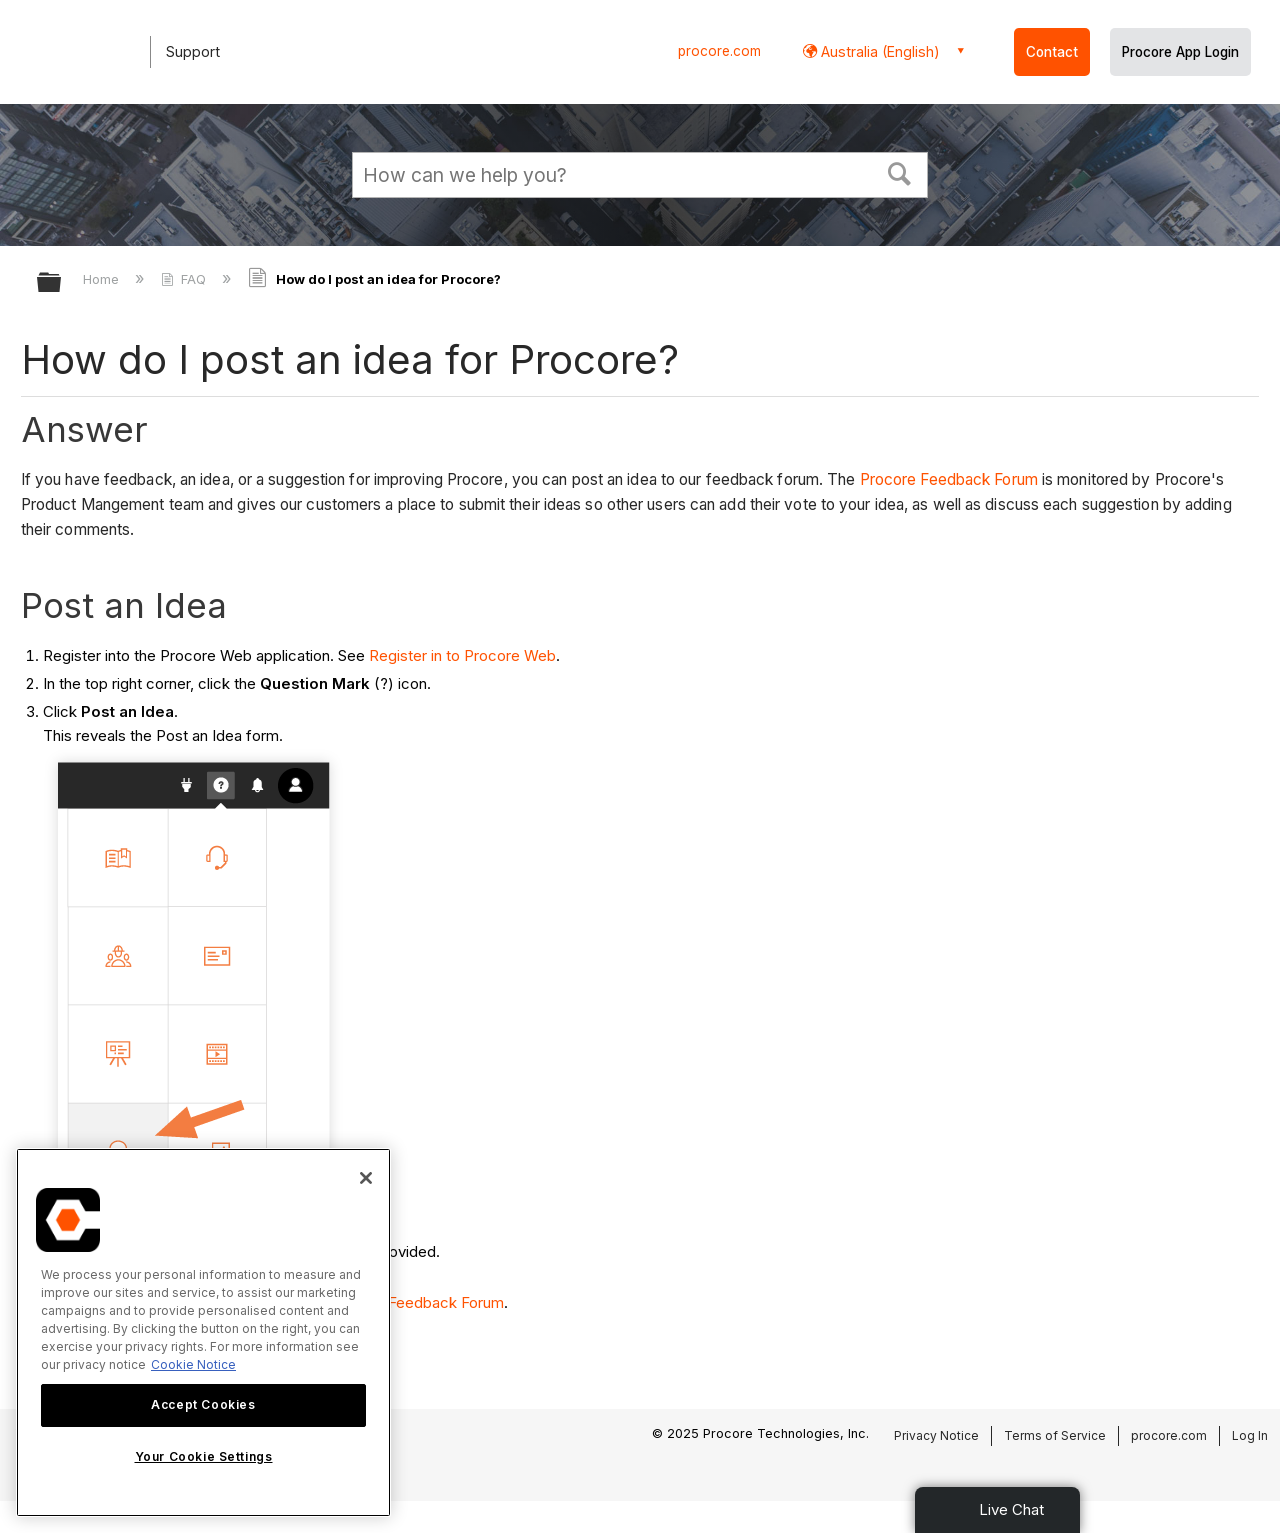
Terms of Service (1055, 1435)
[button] (900, 172)
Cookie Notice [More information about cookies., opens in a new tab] (193, 1364)
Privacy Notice (936, 1435)
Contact (1052, 52)
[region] (203, 1332)
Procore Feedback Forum (949, 479)
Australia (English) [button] (878, 51)
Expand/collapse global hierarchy (62, 283)
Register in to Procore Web (462, 655)
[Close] (366, 1178)
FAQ (185, 279)
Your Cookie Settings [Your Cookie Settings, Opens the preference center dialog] (204, 1456)
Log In (1250, 1435)
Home (103, 279)
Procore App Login (1180, 52)
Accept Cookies (203, 1404)
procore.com (719, 51)
